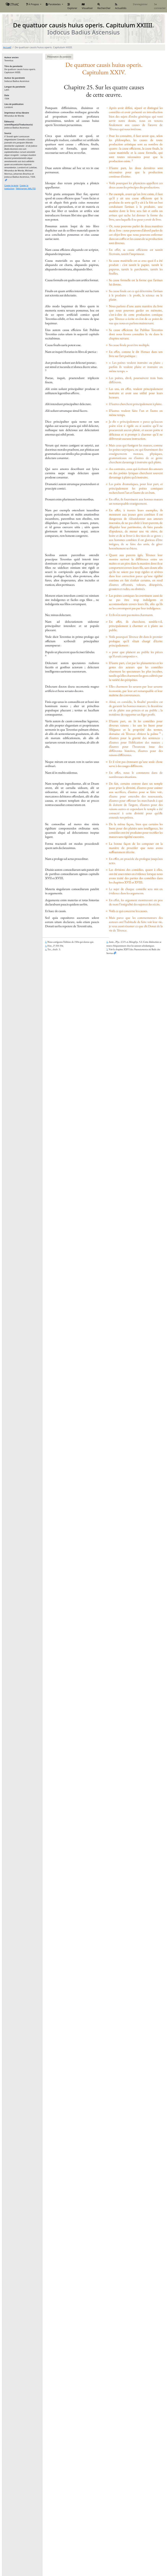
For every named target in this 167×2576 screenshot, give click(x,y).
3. (46, 945)
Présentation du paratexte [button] (59, 56)
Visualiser (87, 6)
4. (46, 949)
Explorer (72, 6)
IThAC (12, 4)
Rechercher (104, 6)
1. (107, 941)
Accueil (7, 47)
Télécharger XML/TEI (26, 188)
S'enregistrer (140, 4)
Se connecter (160, 6)
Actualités (120, 6)
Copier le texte (11, 185)
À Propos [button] (33, 4)
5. (107, 949)
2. (46, 941)
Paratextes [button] (53, 4)
